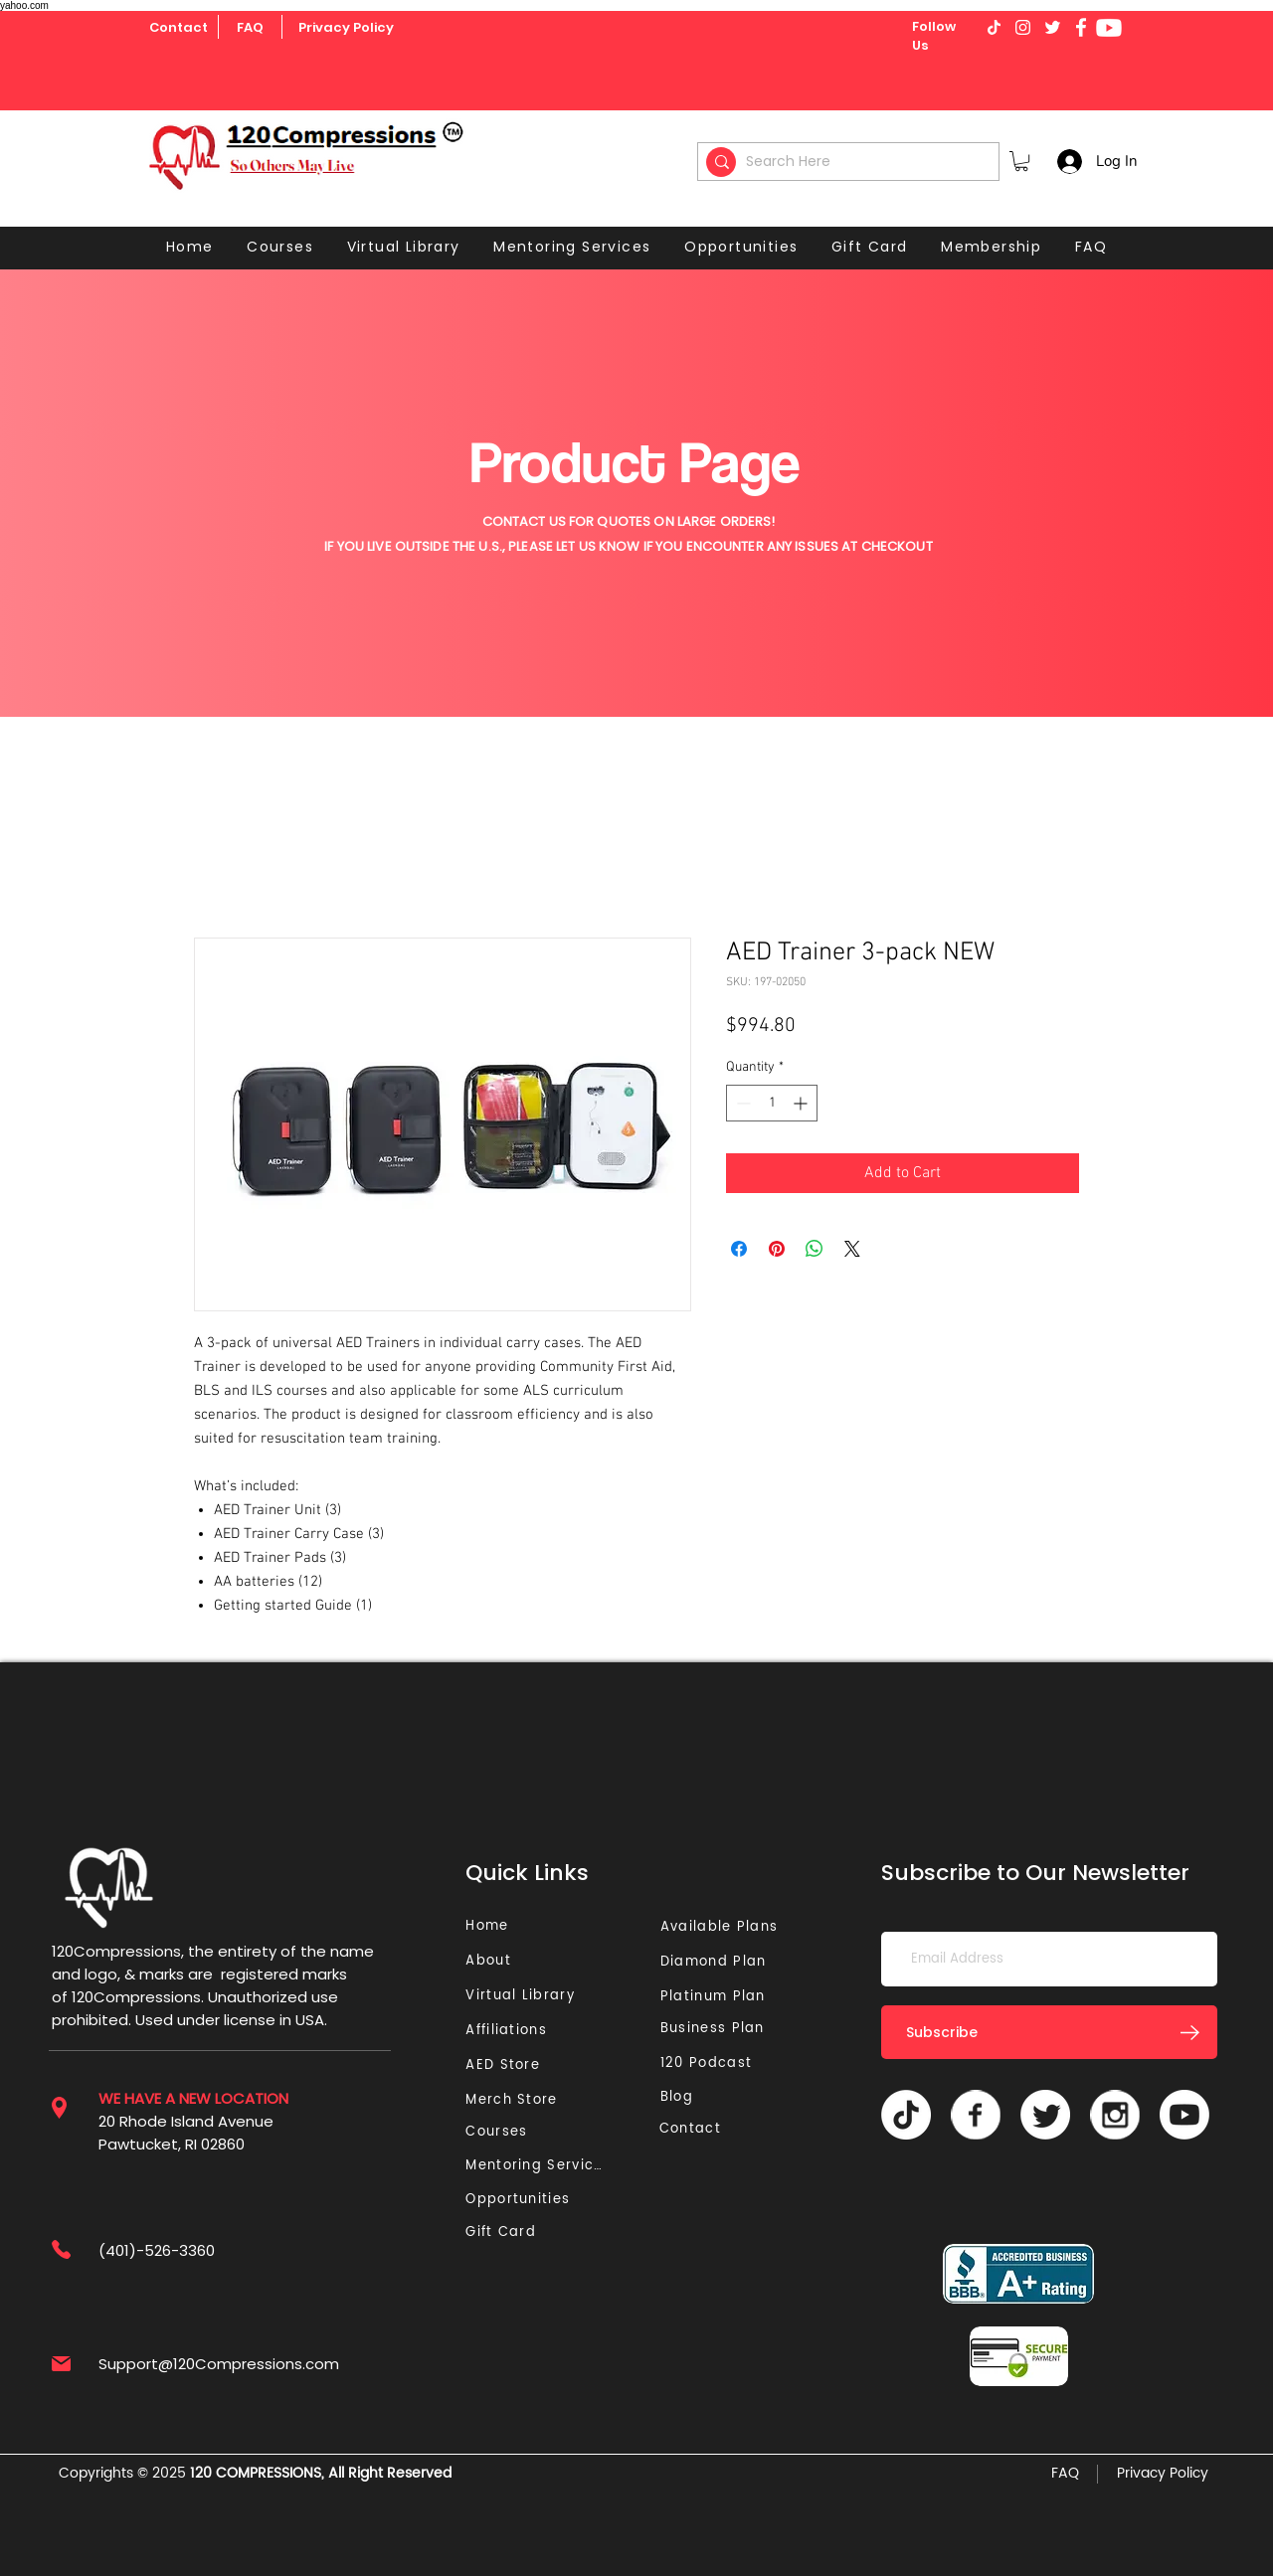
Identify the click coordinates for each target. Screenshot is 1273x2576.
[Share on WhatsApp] (814, 1249)
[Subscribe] (1049, 2032)
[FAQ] (250, 28)
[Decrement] (741, 1103)
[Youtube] (1109, 28)
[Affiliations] (512, 2030)
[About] (495, 1961)
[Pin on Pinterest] (777, 1249)
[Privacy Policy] (346, 28)
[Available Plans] (722, 1927)
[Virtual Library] (543, 1995)
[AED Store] (505, 2065)
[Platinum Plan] (717, 1996)
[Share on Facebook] (739, 1249)
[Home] (489, 1926)
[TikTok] (906, 2115)
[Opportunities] (522, 2199)
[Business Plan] (717, 2028)
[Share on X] (852, 1249)
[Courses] (502, 2132)
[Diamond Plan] (717, 1962)
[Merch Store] (517, 2100)
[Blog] (684, 2097)
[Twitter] (1045, 2115)
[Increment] (802, 1103)
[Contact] (178, 28)
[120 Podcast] (710, 2063)
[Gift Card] (502, 2232)
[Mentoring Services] (540, 2165)
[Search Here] (851, 161)
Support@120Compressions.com (218, 2363)
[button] (1021, 161)
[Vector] (975, 2115)
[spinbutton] (772, 1103)
